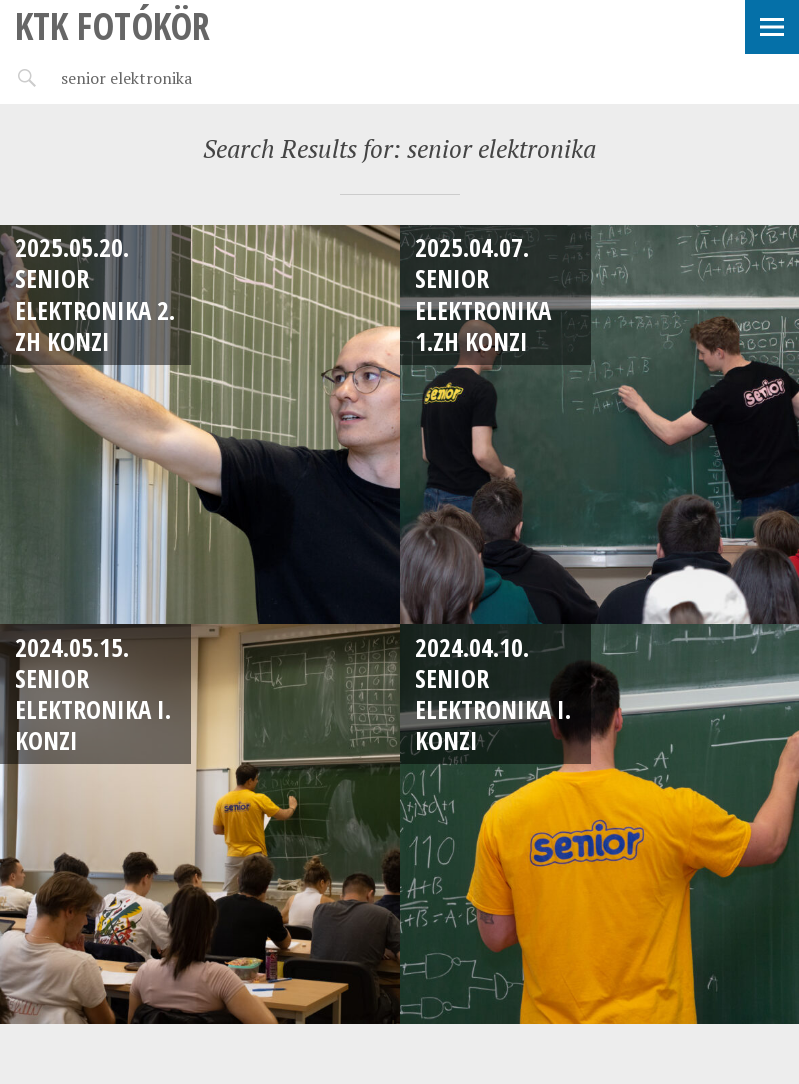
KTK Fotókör (112, 25)
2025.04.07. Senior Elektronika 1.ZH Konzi (483, 294)
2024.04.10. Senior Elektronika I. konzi (493, 694)
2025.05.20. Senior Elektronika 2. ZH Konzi (95, 294)
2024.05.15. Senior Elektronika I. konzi (93, 694)
